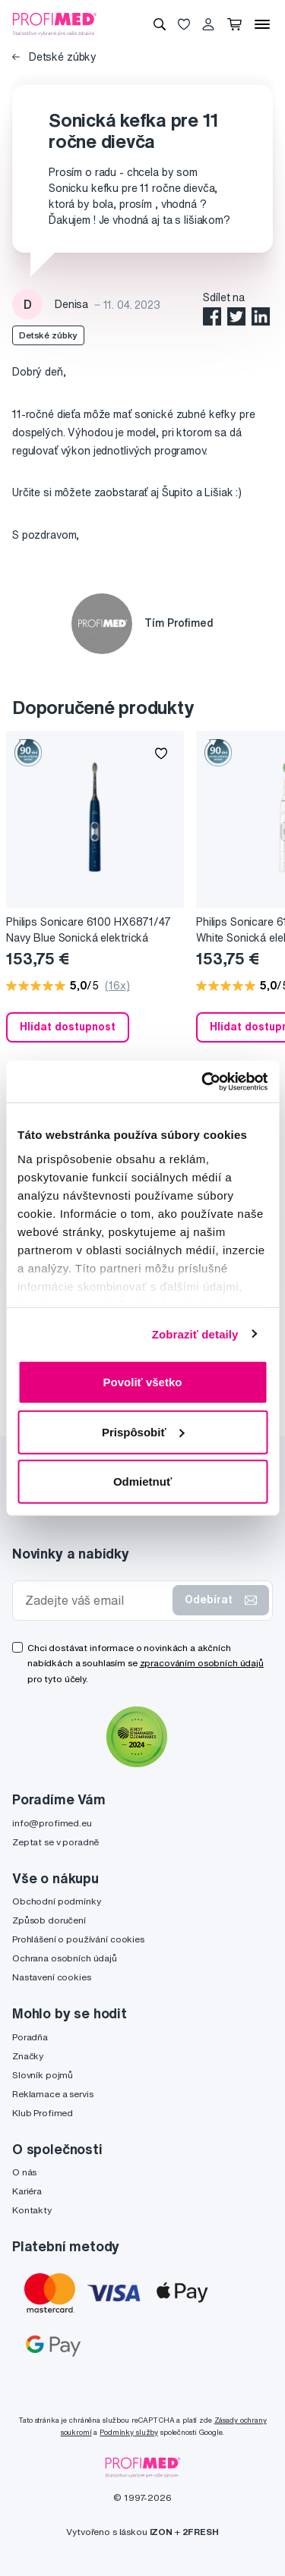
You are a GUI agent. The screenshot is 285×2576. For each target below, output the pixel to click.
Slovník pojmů (42, 2075)
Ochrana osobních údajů (64, 1958)
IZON (161, 2532)
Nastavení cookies (51, 1977)
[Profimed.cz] (54, 23)
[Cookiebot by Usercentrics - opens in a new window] (203, 1081)
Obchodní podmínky (56, 1901)
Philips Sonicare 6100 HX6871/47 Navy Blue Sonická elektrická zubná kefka (88, 931)
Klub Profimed (42, 2113)
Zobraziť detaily (195, 1333)
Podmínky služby (129, 2432)
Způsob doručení (49, 1920)
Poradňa (30, 2037)
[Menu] (262, 24)
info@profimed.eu (52, 1823)
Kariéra (27, 2191)
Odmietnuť (142, 1481)
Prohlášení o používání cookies (78, 1939)
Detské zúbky (54, 57)
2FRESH (200, 2532)
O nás (24, 2172)
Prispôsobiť (143, 1431)
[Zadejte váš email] (96, 1600)
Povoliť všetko (142, 1382)
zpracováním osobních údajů (202, 1663)
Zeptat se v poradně (55, 1842)
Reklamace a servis (52, 2094)
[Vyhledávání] (159, 24)
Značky (27, 2056)
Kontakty (32, 2210)
